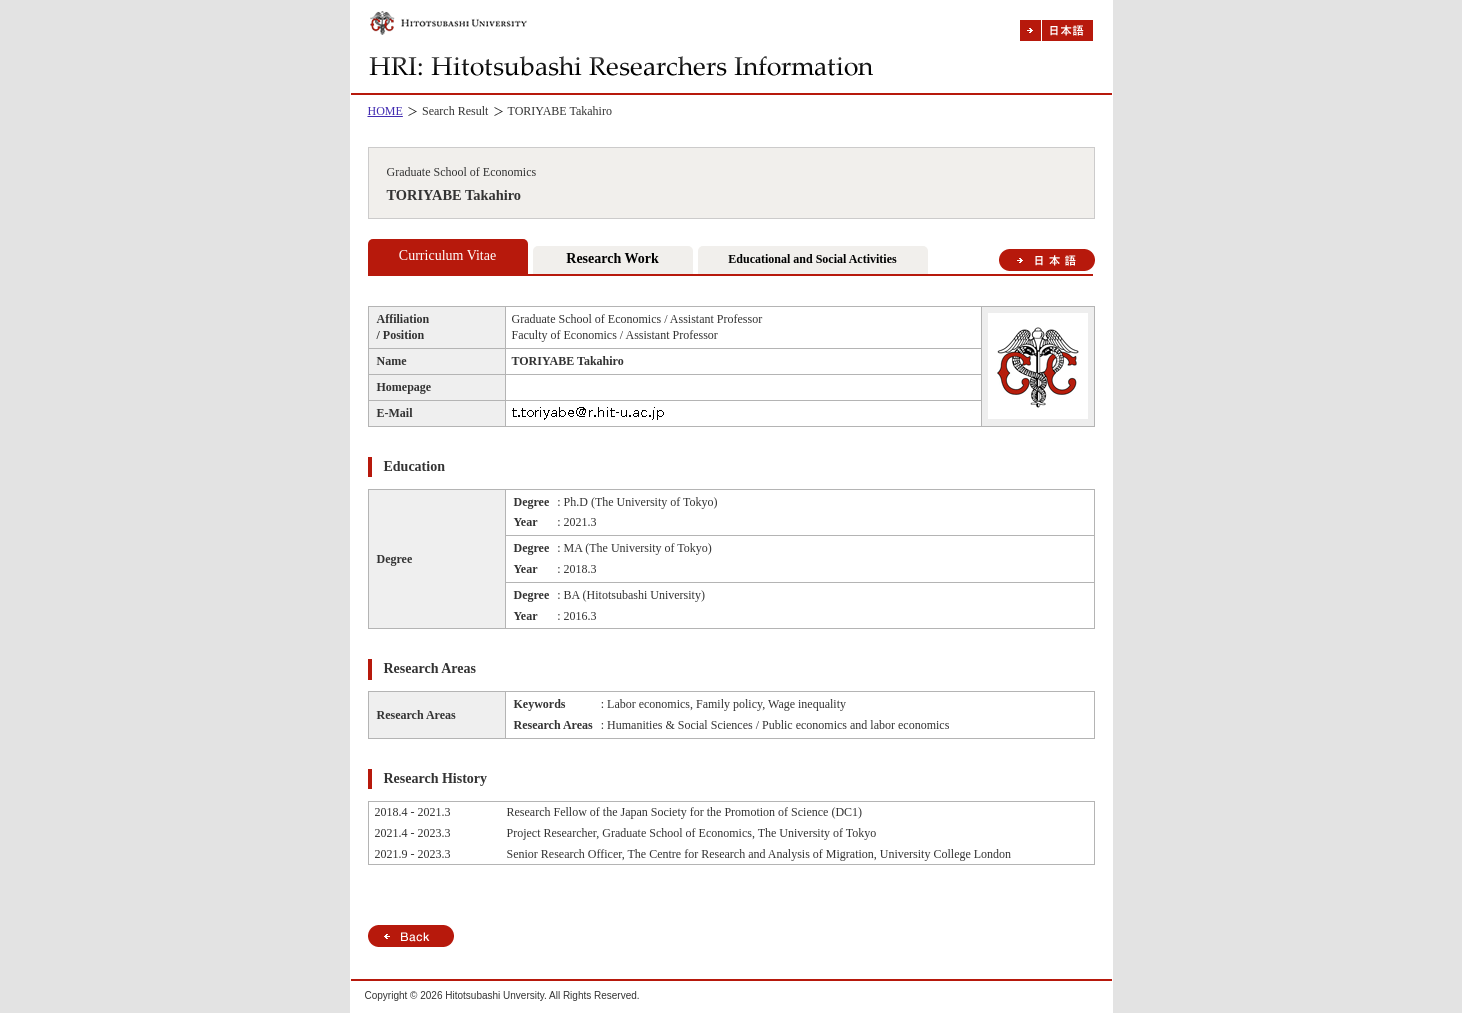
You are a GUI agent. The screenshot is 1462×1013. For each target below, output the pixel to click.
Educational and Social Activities (812, 259)
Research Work (612, 258)
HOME (385, 111)
